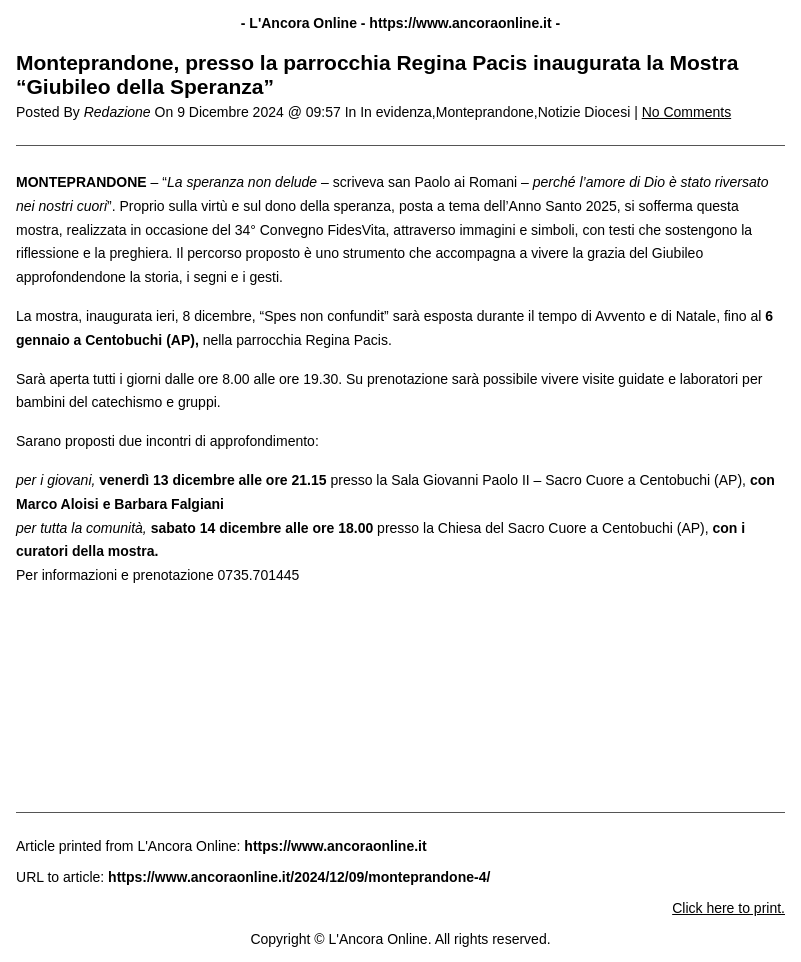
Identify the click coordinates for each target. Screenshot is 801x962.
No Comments (686, 112)
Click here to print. (728, 908)
